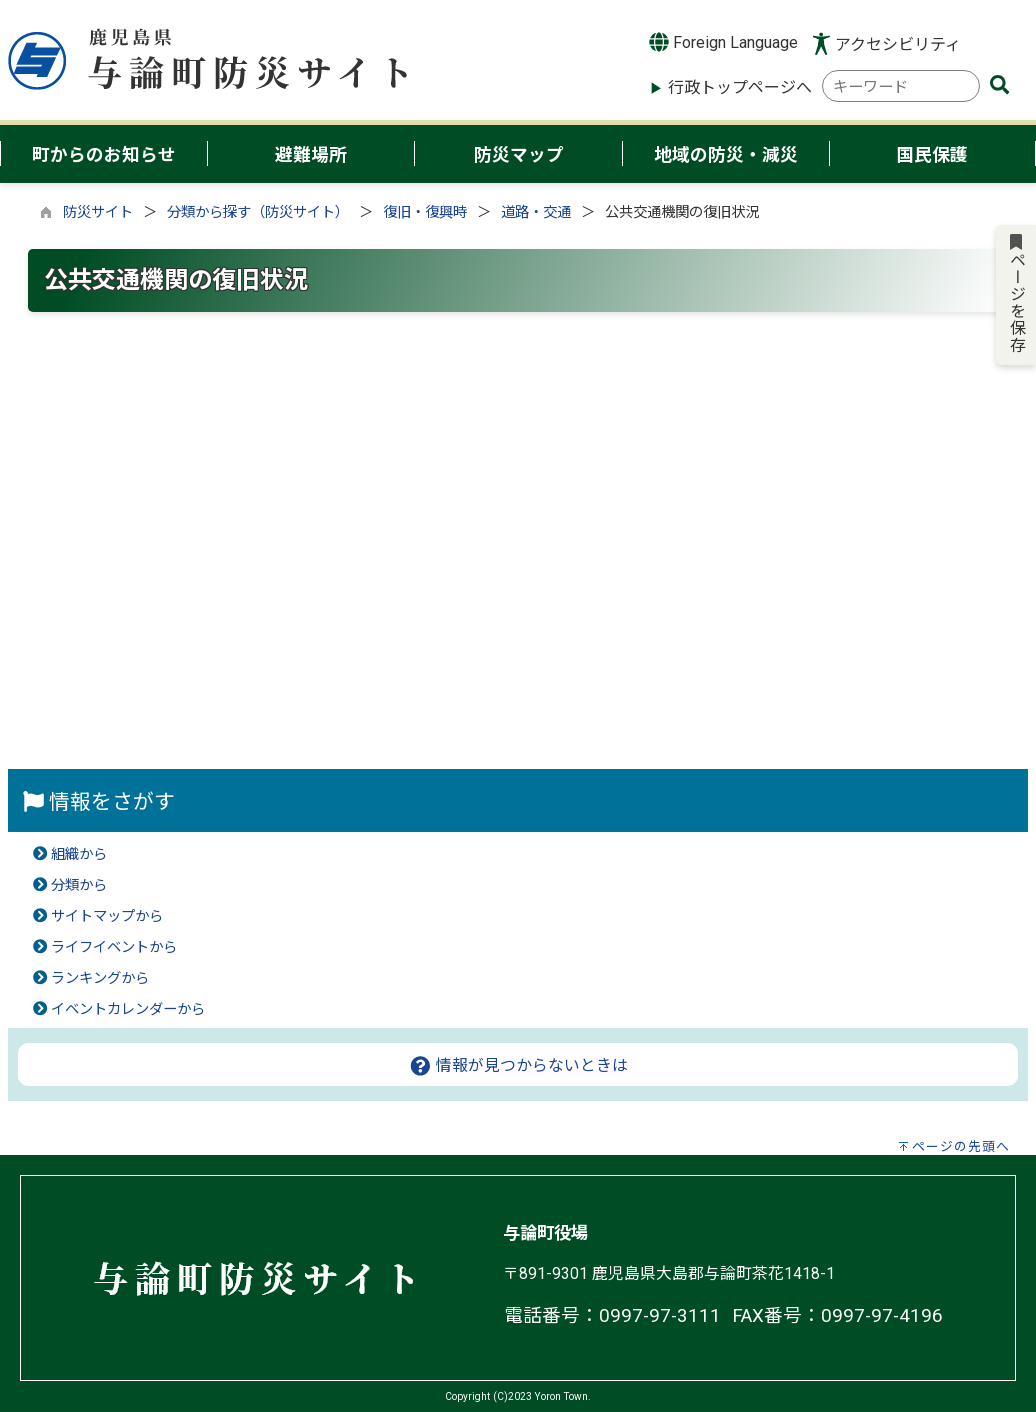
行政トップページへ (740, 87)
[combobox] (901, 86)
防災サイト (98, 212)
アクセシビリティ (898, 44)
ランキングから (100, 978)
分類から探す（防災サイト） (258, 212)
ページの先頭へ (961, 1146)
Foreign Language (723, 42)
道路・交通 (536, 212)
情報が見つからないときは (518, 1065)
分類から (79, 885)
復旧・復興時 (425, 212)
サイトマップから (107, 916)
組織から (79, 854)
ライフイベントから (114, 947)
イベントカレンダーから (128, 1009)
